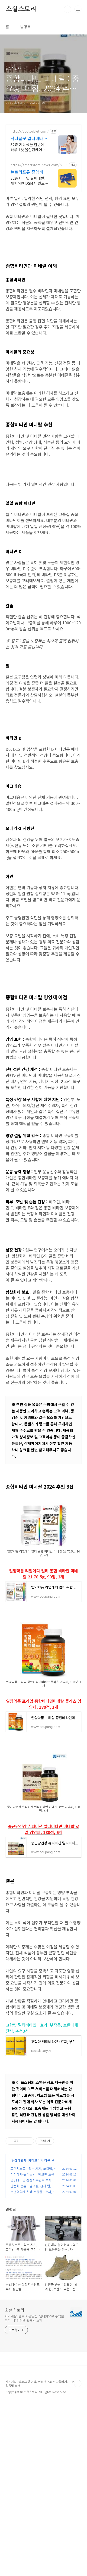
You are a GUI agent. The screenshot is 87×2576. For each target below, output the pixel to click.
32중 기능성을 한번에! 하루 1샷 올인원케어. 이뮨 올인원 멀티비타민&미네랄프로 (29, 147)
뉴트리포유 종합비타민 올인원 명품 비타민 (28, 172)
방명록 (25, 26)
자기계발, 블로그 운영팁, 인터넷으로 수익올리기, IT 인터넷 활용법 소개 (34, 2491)
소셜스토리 (21, 9)
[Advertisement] (43, 1018)
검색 (67, 9)
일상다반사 (18, 2334)
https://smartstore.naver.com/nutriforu (38, 165)
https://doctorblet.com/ (29, 131)
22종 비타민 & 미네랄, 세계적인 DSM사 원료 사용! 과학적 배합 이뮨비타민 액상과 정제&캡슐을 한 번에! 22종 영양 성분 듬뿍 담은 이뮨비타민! (29, 180)
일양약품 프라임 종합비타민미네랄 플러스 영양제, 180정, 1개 (43, 1878)
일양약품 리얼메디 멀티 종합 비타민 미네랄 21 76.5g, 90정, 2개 (43, 1747)
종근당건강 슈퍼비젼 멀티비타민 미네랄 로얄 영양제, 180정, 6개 (43, 2003)
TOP (77, 2557)
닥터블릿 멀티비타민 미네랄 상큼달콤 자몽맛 (29, 138)
